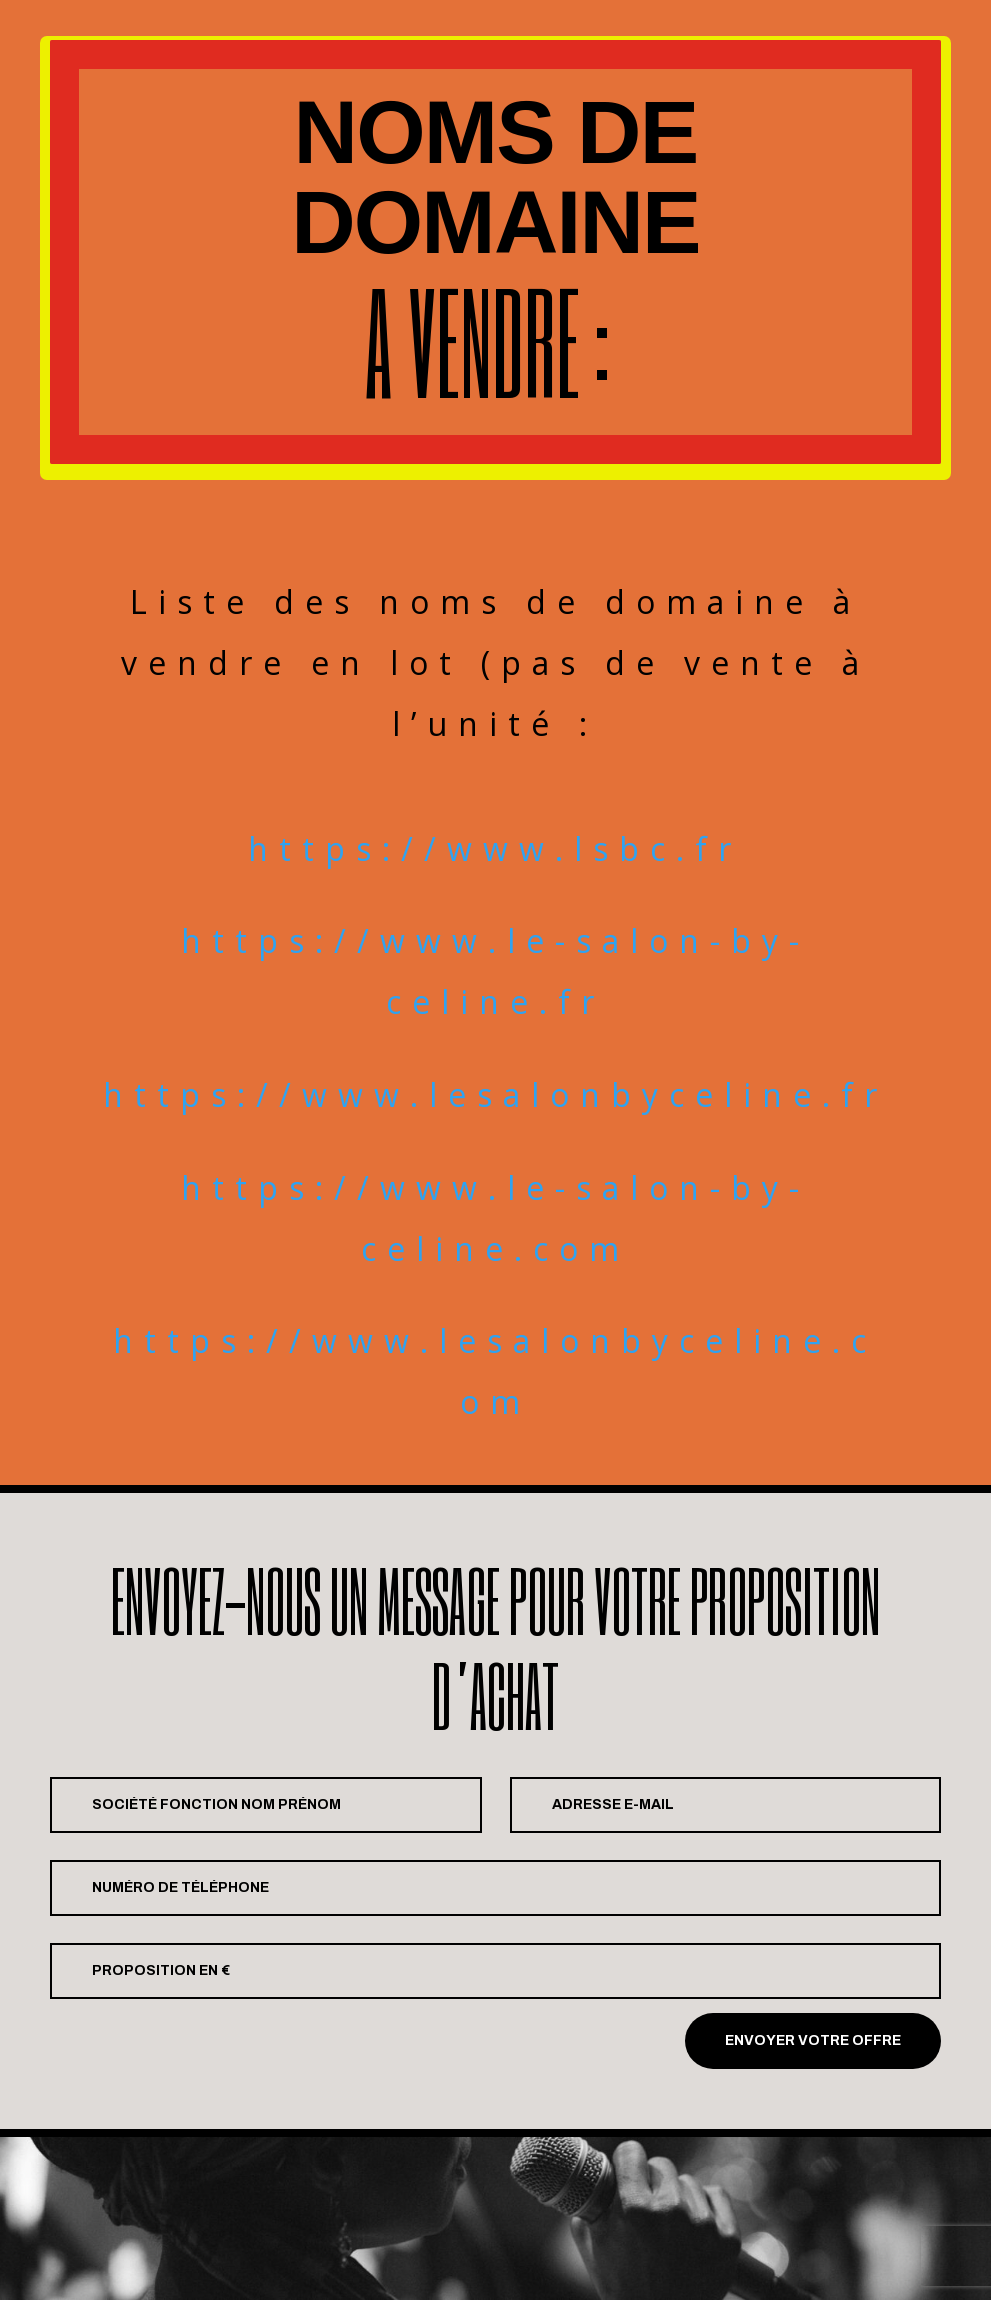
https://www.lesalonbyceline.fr (495, 1094)
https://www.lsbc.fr (495, 848)
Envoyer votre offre (813, 2040)
